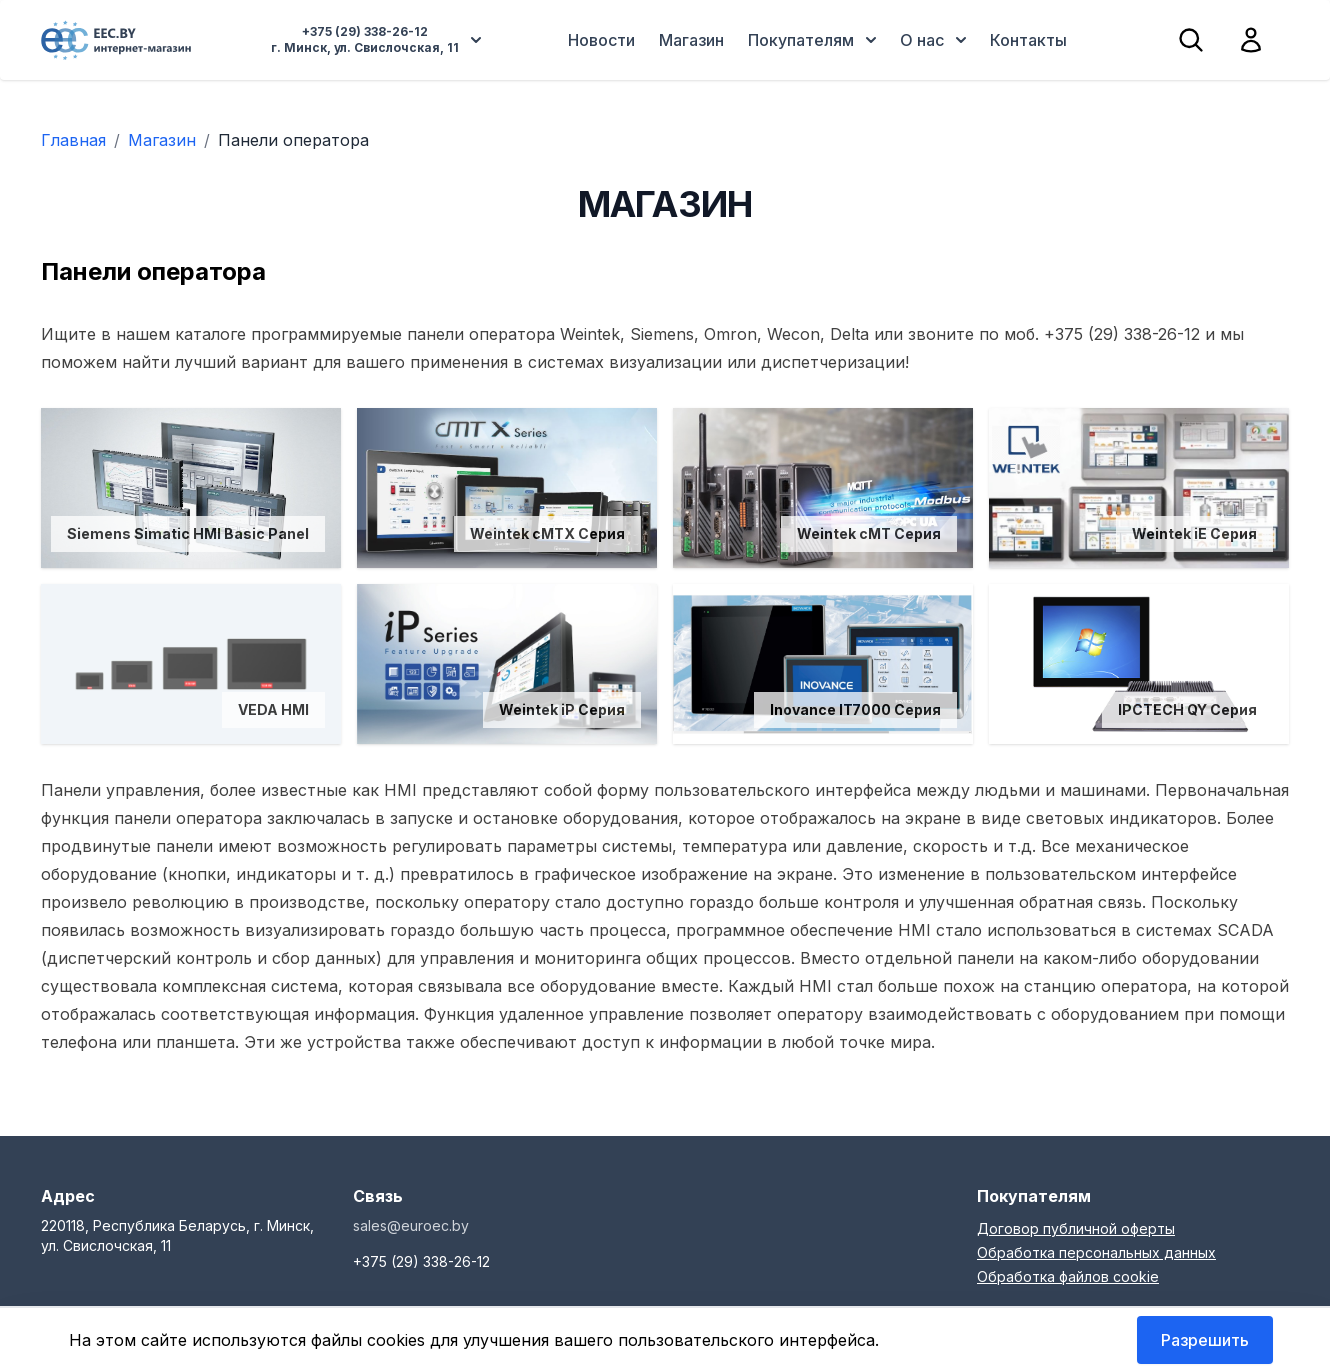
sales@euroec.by (411, 1225)
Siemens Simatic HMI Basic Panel (188, 533)
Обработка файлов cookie (1068, 1276)
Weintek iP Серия (562, 709)
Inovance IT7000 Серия (855, 709)
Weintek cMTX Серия (547, 533)
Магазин (691, 40)
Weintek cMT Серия (869, 533)
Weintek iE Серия (1194, 533)
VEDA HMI (273, 709)
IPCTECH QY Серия (1187, 709)
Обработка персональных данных (1096, 1252)
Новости (601, 40)
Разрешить (1205, 1340)
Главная (73, 140)
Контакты (1028, 40)
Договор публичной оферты (1076, 1228)
